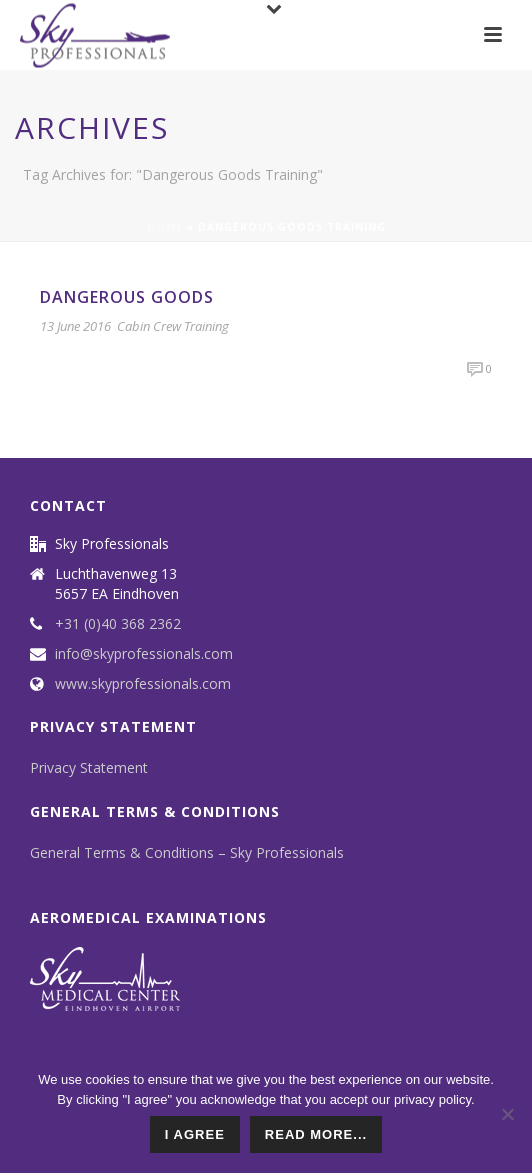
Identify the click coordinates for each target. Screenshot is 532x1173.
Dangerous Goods (127, 297)
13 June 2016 (75, 326)
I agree (195, 1134)
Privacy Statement (89, 767)
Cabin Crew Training (173, 326)
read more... (316, 1134)
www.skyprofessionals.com (143, 684)
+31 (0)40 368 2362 (118, 624)
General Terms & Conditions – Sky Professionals (187, 852)
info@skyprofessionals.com (144, 654)
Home (165, 227)
